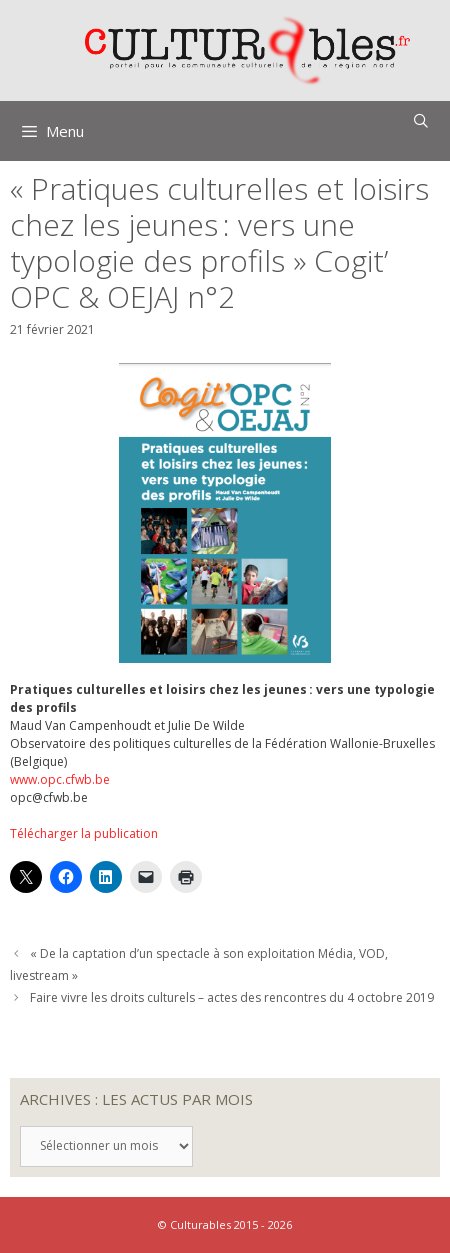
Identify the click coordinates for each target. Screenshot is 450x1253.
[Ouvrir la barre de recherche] (421, 121)
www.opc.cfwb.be (60, 779)
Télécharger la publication (84, 833)
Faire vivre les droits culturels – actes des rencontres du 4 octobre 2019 (232, 997)
